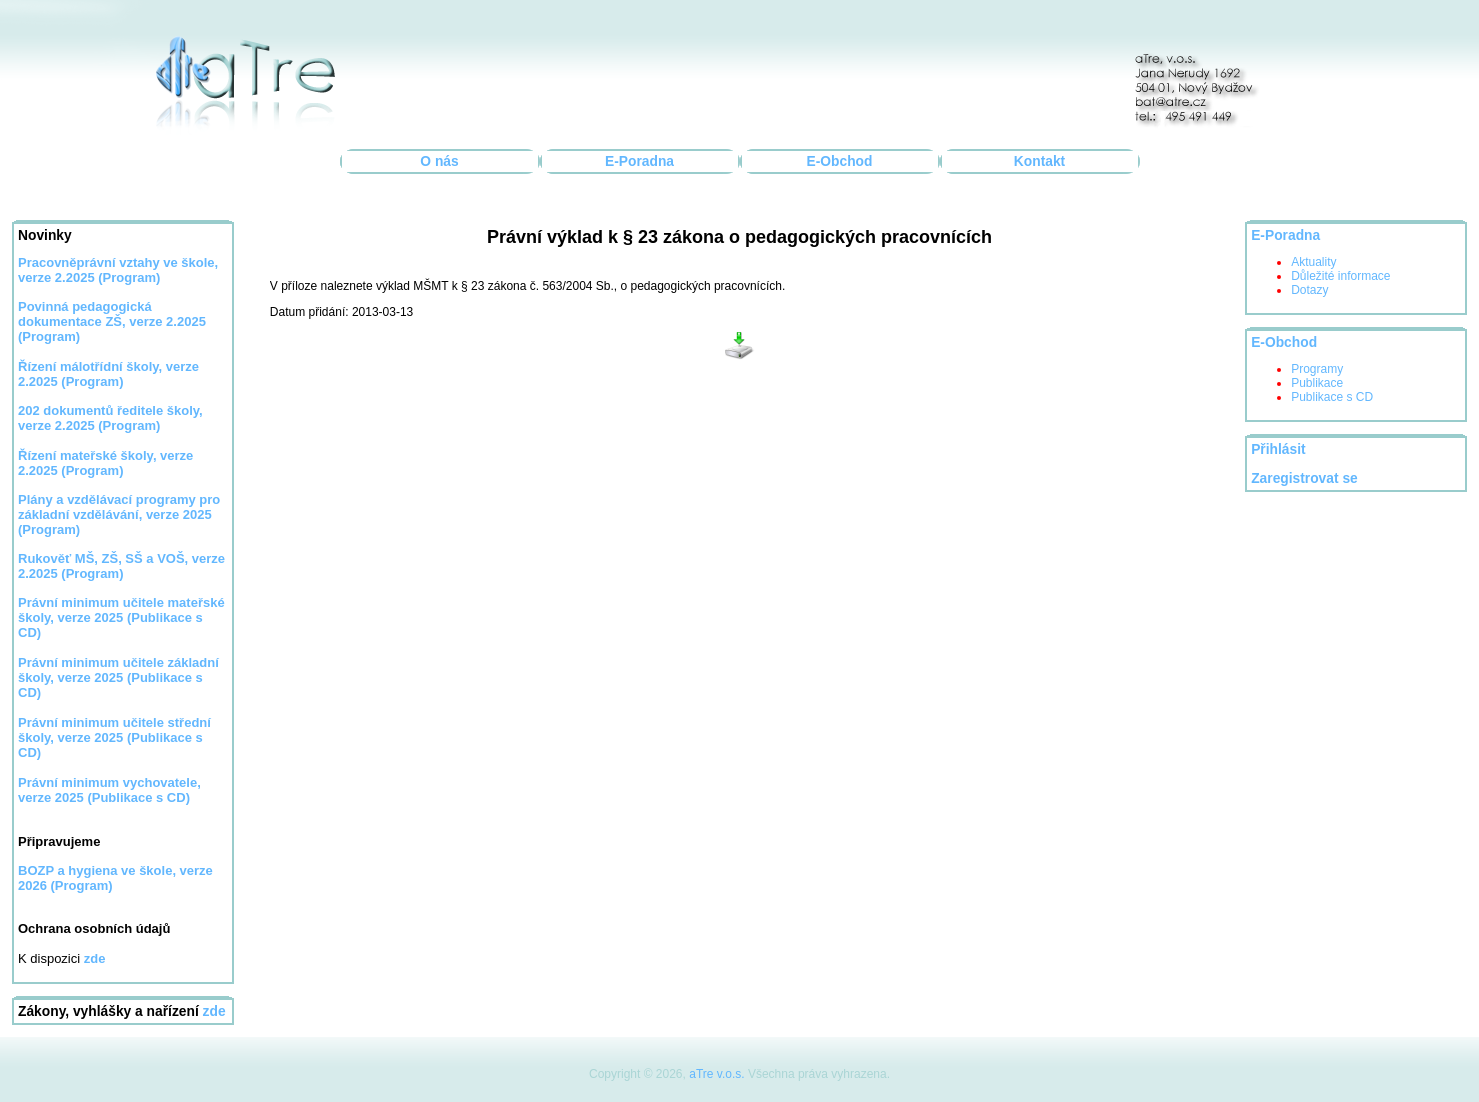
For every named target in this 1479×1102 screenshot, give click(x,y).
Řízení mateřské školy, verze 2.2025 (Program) (105, 463)
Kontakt (1039, 161)
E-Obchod (840, 161)
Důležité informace (1340, 276)
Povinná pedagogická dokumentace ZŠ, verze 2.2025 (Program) (112, 321)
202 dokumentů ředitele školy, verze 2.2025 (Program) (110, 418)
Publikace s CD (1332, 397)
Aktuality (1313, 262)
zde (214, 1011)
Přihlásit (1278, 449)
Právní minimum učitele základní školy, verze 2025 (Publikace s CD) (118, 677)
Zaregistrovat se (1304, 478)
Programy (1317, 369)
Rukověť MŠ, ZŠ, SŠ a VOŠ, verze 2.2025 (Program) (121, 566)
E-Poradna (639, 161)
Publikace (1317, 383)
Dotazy (1309, 290)
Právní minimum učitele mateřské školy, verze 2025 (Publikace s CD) (121, 617)
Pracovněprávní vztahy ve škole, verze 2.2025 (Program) (118, 270)
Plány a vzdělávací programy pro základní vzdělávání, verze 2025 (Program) (119, 514)
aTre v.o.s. (716, 1074)
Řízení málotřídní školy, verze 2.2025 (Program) (108, 374)
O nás (439, 161)
